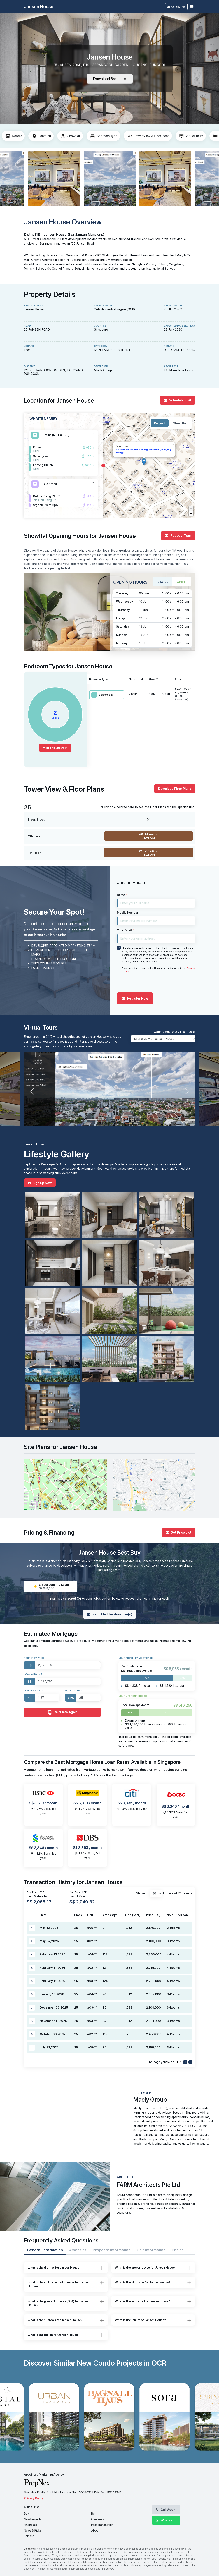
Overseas (97, 2519)
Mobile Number (129, 912)
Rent (94, 2513)
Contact (176, 6)
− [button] (191, 513)
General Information (45, 2250)
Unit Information (151, 2250)
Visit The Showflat (55, 748)
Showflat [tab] (180, 423)
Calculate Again (62, 1712)
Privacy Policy (34, 2498)
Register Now (135, 998)
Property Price (34, 1658)
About (95, 2530)
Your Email (125, 930)
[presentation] (145, 984)
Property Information (111, 2250)
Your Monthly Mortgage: (135, 1658)
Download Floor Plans (174, 788)
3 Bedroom (106, 694)
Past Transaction (102, 2525)
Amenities (77, 2250)
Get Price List (178, 1532)
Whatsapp (166, 2520)
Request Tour (178, 535)
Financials (30, 2525)
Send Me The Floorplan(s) (109, 1614)
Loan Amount (33, 1674)
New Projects (32, 2519)
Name (122, 895)
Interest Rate (33, 1690)
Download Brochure (109, 79)
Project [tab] (160, 423)
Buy (26, 2513)
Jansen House (34, 1144)
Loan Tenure (73, 1690)
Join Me (29, 2536)
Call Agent (166, 2509)
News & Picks (32, 2530)
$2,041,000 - (183, 694)
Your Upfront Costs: (133, 1696)
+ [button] (191, 508)
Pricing (178, 2250)
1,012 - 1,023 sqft (159, 694)
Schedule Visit (177, 400)
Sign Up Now (40, 1183)
